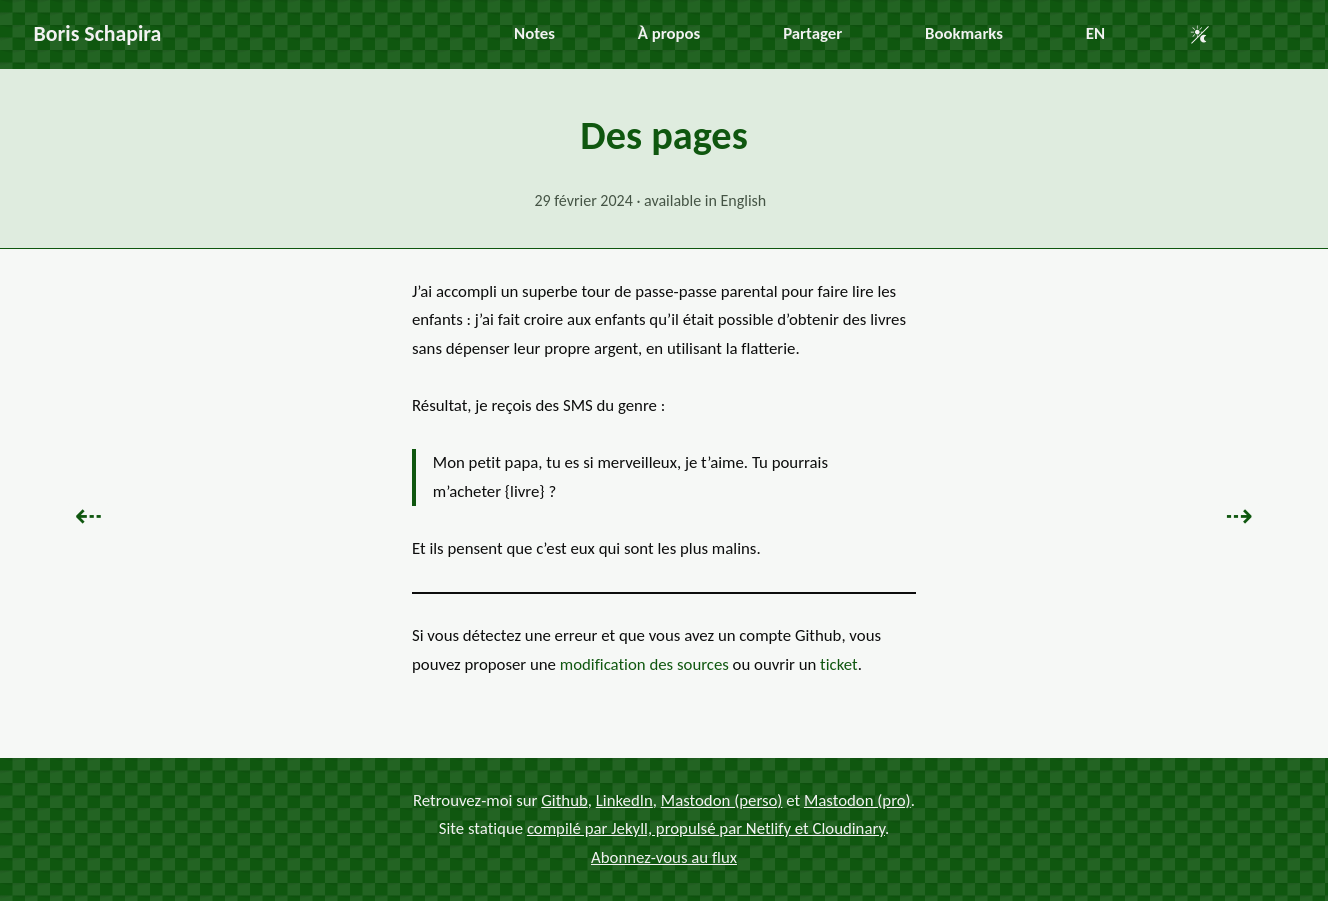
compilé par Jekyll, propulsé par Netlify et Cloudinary (706, 828)
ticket (839, 664)
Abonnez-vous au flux (664, 857)
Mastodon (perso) (722, 800)
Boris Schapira (98, 33)
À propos (669, 33)
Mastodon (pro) (857, 800)
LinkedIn (624, 800)
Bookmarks (964, 33)
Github (564, 800)
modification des (644, 664)
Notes (534, 33)
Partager (812, 33)
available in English (705, 200)
